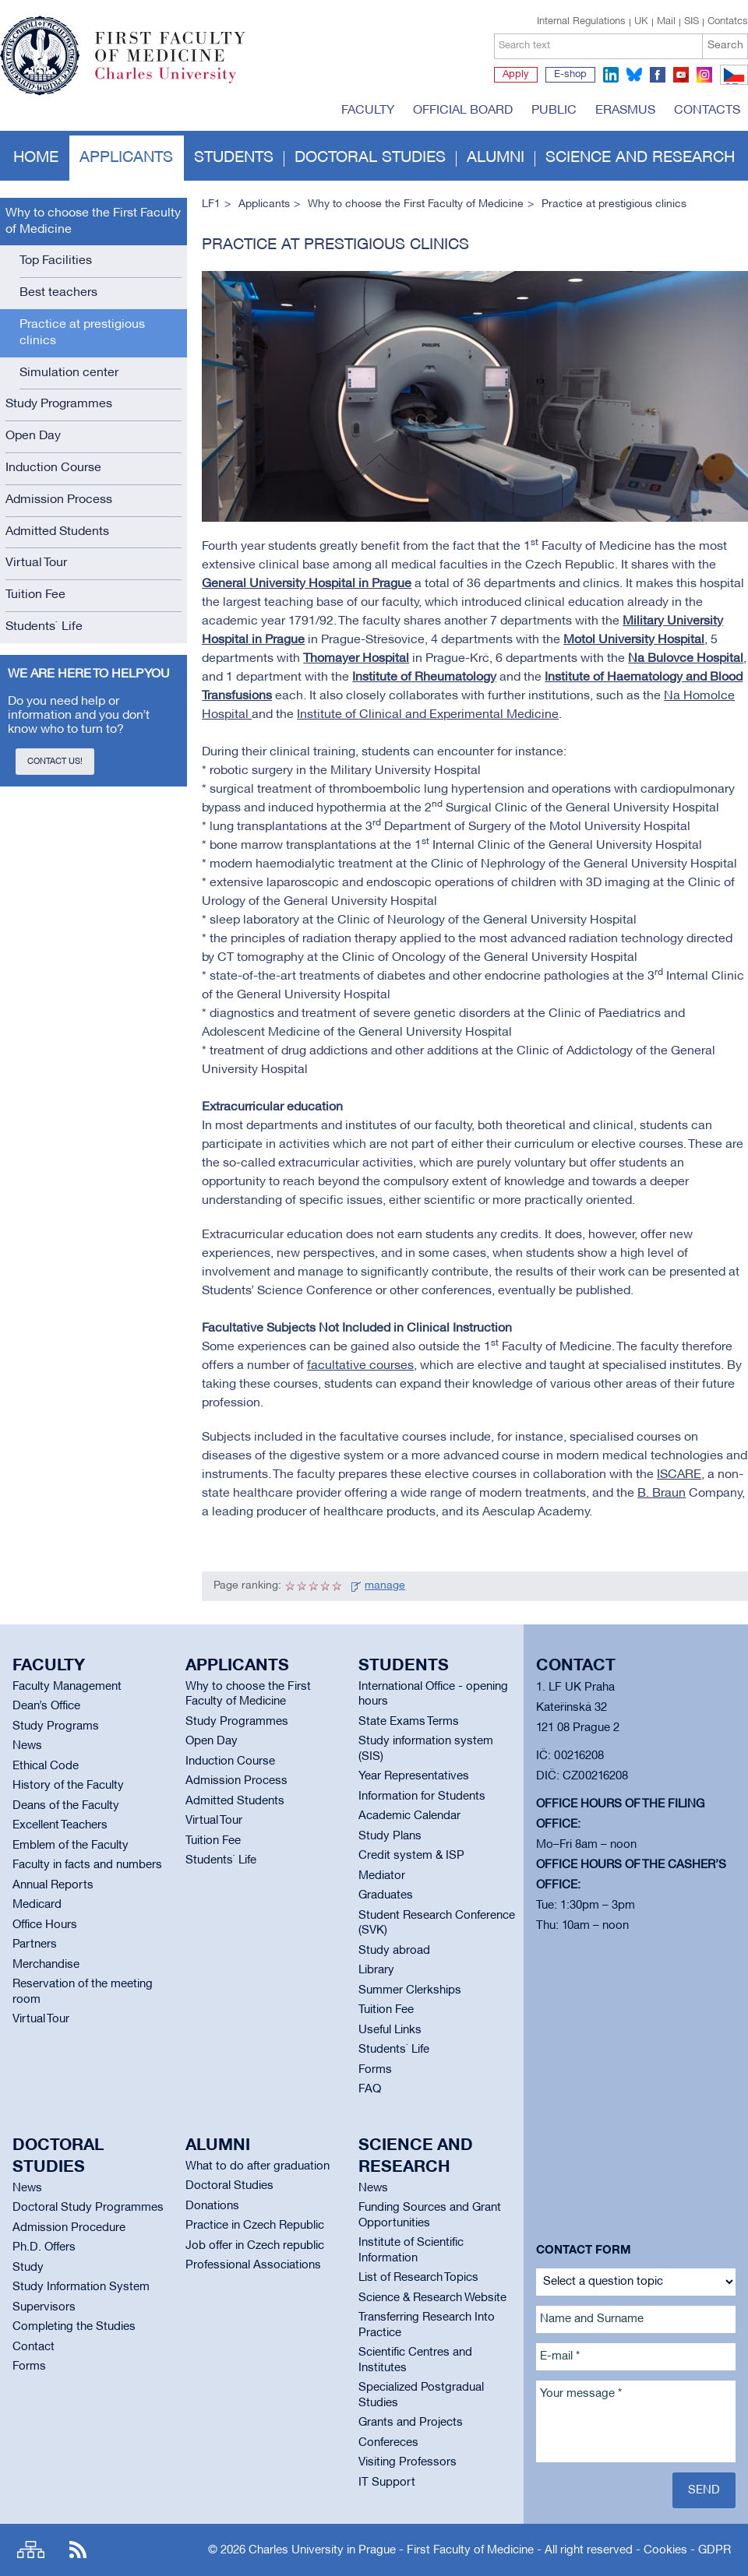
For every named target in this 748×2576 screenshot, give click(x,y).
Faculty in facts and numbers (87, 1865)
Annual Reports (53, 1885)
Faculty (367, 110)
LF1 (211, 204)
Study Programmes (58, 404)
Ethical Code (45, 1766)
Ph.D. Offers (44, 2247)
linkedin (611, 75)
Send (704, 2490)
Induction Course (53, 468)
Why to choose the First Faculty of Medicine (93, 221)
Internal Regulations (581, 21)
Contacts (707, 110)
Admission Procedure (68, 2227)
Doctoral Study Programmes (88, 2207)
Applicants (126, 158)
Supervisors (44, 2307)
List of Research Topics (418, 2277)
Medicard (37, 1904)
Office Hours (44, 1925)
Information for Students (421, 1796)
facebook (657, 75)
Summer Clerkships (409, 1990)
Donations (212, 2206)
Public (554, 110)
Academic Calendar (409, 1816)
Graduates (385, 1895)
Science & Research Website (432, 2298)
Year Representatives (413, 1776)
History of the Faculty (68, 1785)
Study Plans (390, 1836)
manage (385, 1586)
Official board (463, 110)
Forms (375, 2069)
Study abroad (394, 1950)
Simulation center (68, 373)
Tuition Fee (35, 594)
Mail (666, 21)
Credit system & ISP (411, 1855)
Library (376, 1970)
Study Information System (81, 2287)
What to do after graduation (257, 2166)
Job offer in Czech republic (254, 2245)
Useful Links (390, 2030)
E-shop (570, 74)
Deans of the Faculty (65, 1805)
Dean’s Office (46, 1706)
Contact (33, 2347)
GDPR (714, 2550)
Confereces (388, 2442)
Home (35, 158)
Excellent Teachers (60, 1825)
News (27, 1745)
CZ (731, 84)
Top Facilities (55, 260)
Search (725, 45)
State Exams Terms (408, 1721)
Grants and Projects (410, 2422)
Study (28, 2267)
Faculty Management (67, 1686)
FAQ (369, 2089)
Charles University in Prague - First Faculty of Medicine (391, 2550)
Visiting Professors (407, 2462)
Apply (516, 74)
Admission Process (58, 499)
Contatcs (727, 21)
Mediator (381, 1875)
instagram (704, 75)
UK (641, 21)
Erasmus (625, 110)
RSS (77, 2550)
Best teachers (58, 292)
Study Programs (55, 1726)
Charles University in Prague (178, 81)
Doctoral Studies (229, 2185)
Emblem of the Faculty (70, 1845)
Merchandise (45, 1964)
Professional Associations (253, 2265)
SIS (691, 21)
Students (233, 158)
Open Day (33, 436)
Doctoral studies (370, 158)
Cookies (665, 2550)
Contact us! (55, 761)
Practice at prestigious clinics (82, 333)
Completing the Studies (74, 2326)
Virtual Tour (36, 563)
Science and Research (640, 158)
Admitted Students (57, 531)
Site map (30, 2550)
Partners (34, 1944)
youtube (681, 75)
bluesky (634, 75)
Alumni (495, 158)
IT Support (386, 2482)
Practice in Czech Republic (254, 2225)
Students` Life (44, 626)
